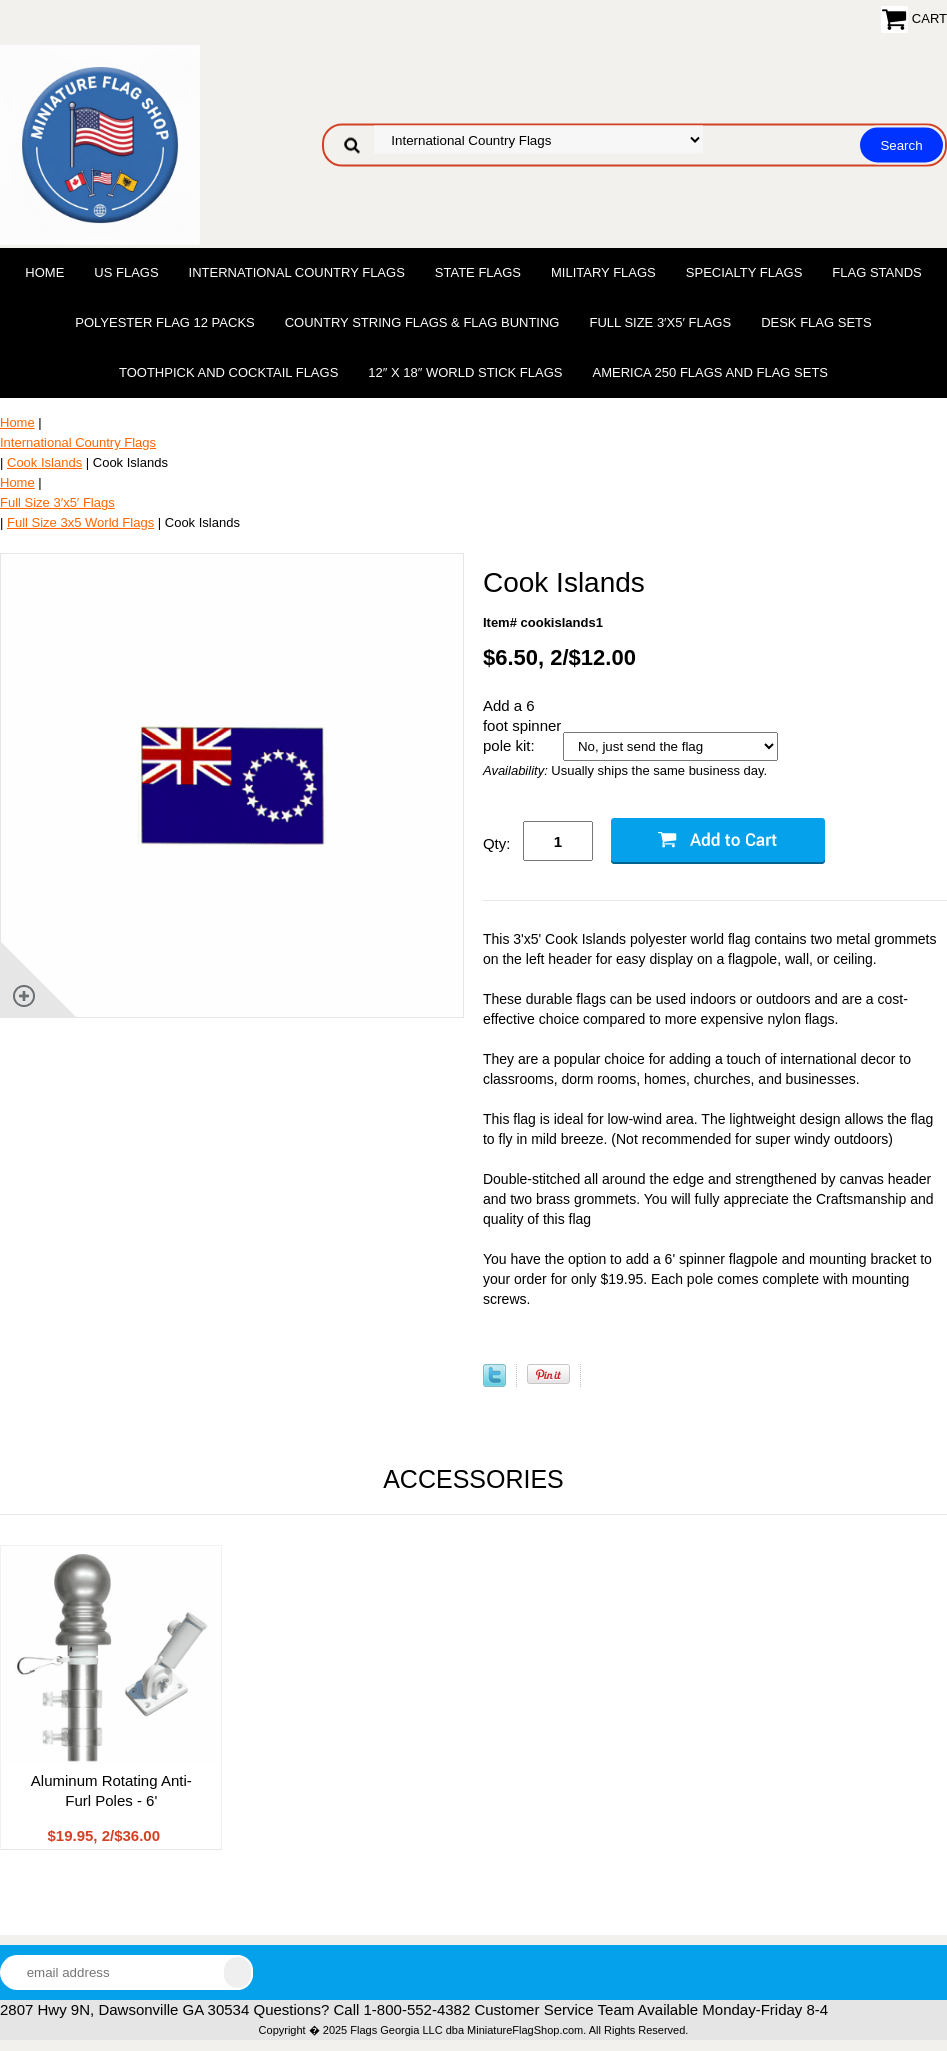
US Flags (126, 272)
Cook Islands (44, 462)
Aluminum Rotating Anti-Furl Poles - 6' (111, 1790)
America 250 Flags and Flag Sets (710, 372)
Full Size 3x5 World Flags (80, 522)
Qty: (497, 843)
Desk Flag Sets (816, 322)
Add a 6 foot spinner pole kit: (522, 725)
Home (44, 272)
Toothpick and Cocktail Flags (228, 372)
